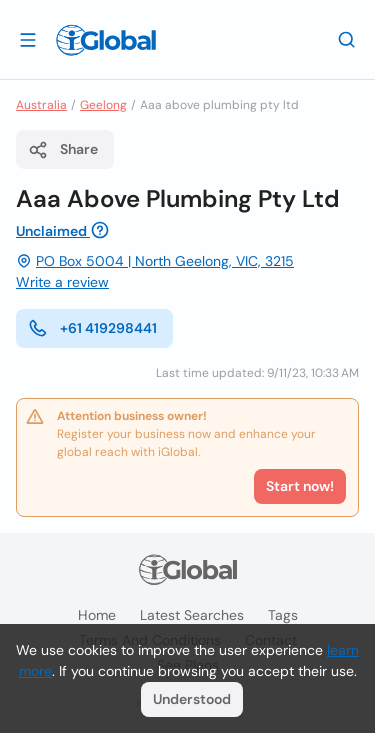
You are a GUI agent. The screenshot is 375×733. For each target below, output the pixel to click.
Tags (283, 615)
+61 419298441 (92, 328)
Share (63, 150)
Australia (41, 105)
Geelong (103, 105)
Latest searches (192, 615)
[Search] (347, 39)
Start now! (300, 486)
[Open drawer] (28, 39)
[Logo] (106, 40)
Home (97, 615)
